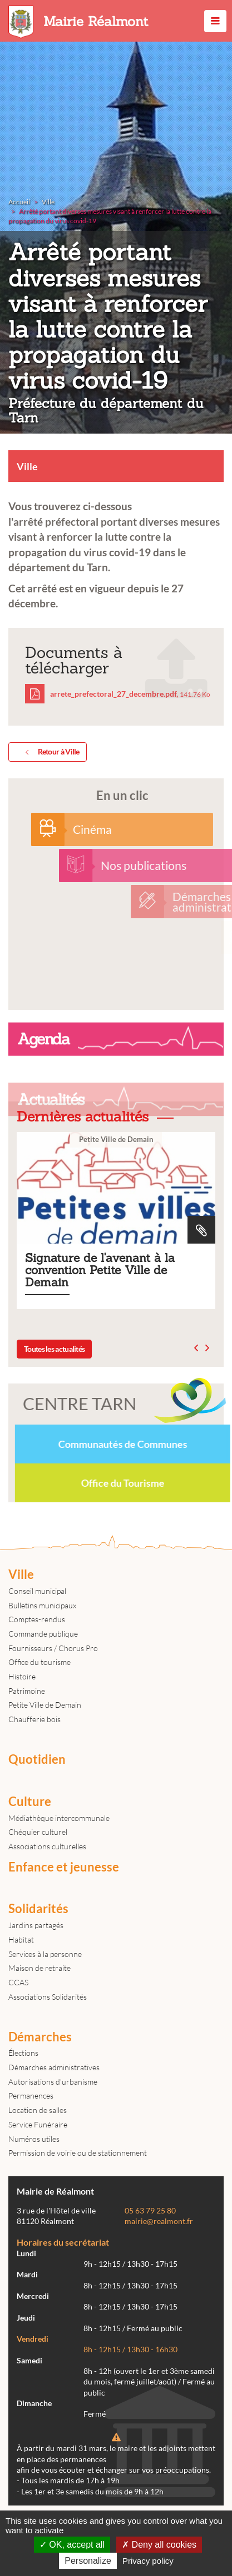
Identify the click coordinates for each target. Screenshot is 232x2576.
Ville (21, 1574)
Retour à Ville (50, 752)
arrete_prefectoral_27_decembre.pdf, (117, 693)
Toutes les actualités (54, 1349)
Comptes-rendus (36, 1619)
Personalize (88, 2560)
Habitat (21, 1939)
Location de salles (37, 2110)
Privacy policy (148, 2560)
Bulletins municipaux (42, 1605)
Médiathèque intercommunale (59, 1818)
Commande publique (43, 1633)
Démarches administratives (54, 2067)
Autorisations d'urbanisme (52, 2081)
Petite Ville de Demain (44, 1704)
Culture (29, 1801)
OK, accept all (72, 2544)
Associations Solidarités (47, 1996)
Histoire (22, 1676)
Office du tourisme (39, 1662)
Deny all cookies (159, 2544)
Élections (23, 2052)
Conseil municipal (37, 1591)
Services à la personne (45, 1954)
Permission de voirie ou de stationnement (77, 2152)
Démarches (40, 2037)
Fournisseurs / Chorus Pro (53, 1648)
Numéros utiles (34, 2139)
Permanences (30, 2095)
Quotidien (37, 1759)
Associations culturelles (47, 1846)
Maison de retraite (39, 1968)
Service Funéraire (37, 2124)
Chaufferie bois (34, 1719)
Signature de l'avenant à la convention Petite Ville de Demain (116, 1220)
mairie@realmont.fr (159, 2221)
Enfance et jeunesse (63, 1867)
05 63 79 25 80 (150, 2210)
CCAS (18, 1982)
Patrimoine (26, 1690)
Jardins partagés (35, 1925)
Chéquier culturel (37, 1832)
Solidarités (38, 1908)
